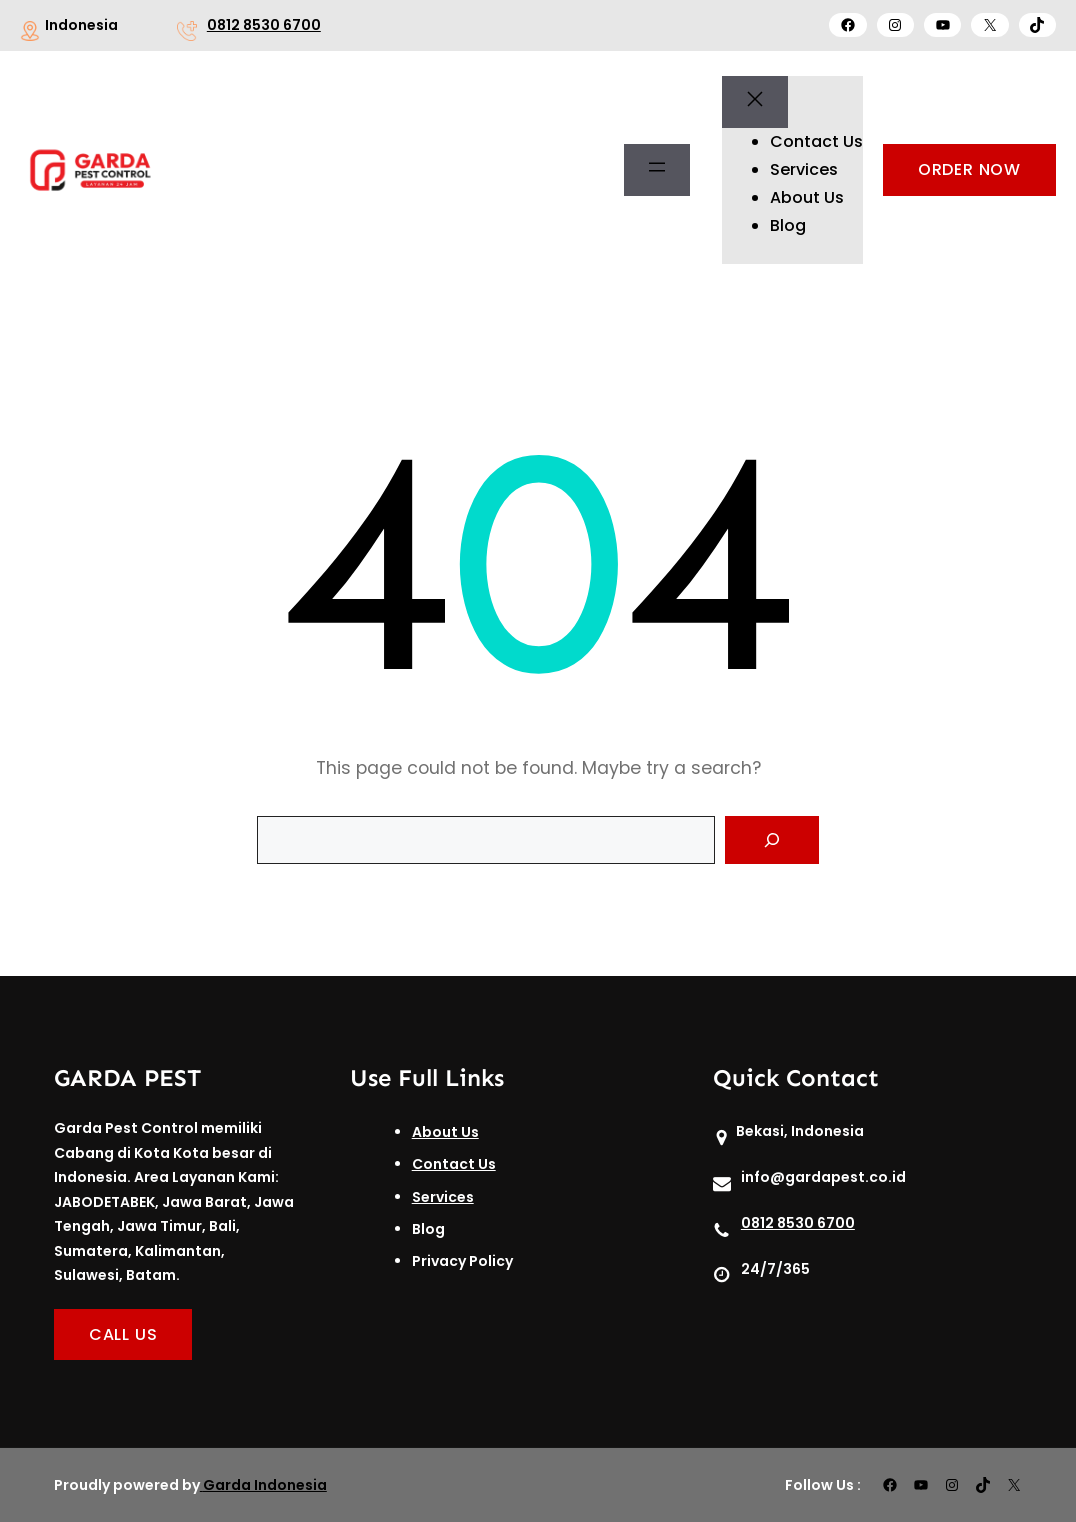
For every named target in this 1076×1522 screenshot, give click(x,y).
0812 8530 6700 (264, 25)
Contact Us (454, 1164)
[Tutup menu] (755, 102)
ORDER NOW (969, 169)
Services (443, 1197)
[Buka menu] (657, 170)
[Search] (772, 840)
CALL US (123, 1334)
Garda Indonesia (265, 1485)
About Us (445, 1132)
